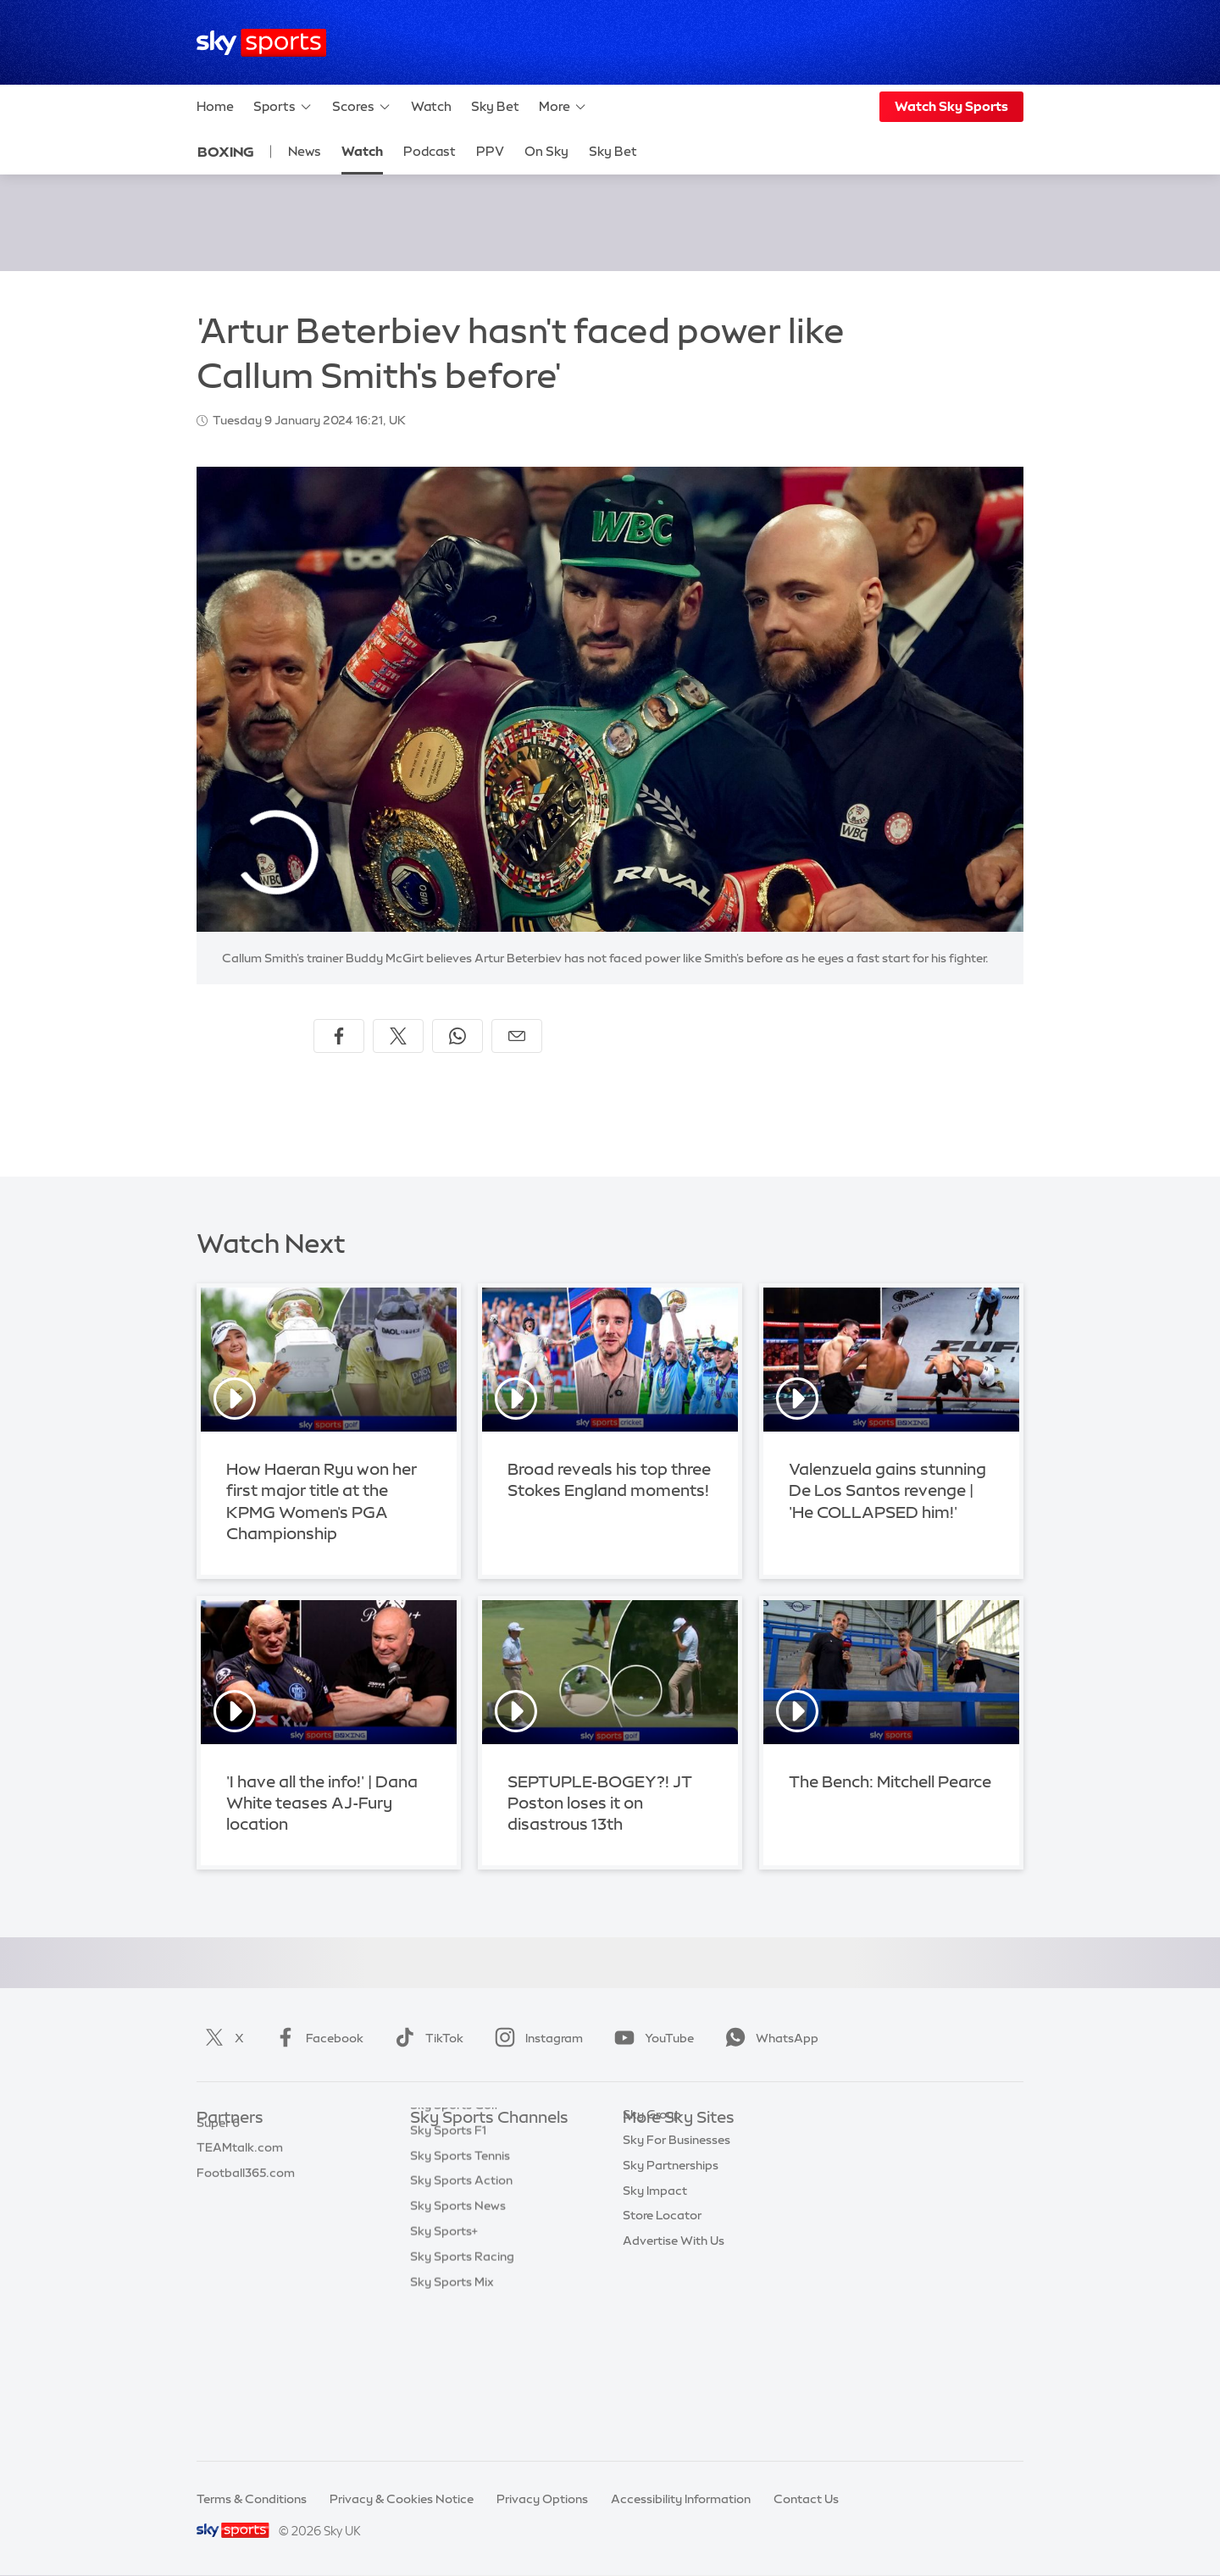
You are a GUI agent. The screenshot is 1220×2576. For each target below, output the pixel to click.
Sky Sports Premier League (486, 2169)
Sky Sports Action (461, 2320)
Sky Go (643, 2194)
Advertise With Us (673, 2346)
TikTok (425, 2038)
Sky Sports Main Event (473, 2144)
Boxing (225, 151)
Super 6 (218, 2169)
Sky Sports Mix (452, 2422)
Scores (361, 107)
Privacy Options (542, 2499)
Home (215, 106)
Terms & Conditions (252, 2499)
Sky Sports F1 (448, 2270)
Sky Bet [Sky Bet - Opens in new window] (613, 151)
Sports (283, 107)
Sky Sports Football (466, 2194)
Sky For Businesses (676, 2245)
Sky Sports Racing (462, 2396)
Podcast (429, 151)
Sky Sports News (458, 2346)
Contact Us (806, 2499)
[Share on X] (398, 1036)
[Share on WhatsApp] (457, 1036)
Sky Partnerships (670, 2270)
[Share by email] (516, 1036)
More (563, 107)
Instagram (535, 2038)
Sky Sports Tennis (460, 2296)
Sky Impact (655, 2296)
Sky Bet (495, 106)
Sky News (650, 2169)
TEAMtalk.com (240, 2194)
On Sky (546, 151)
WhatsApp (768, 2038)
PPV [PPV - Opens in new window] (490, 151)
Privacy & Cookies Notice (402, 2499)
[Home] (261, 43)
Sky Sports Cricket (463, 2219)
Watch (431, 106)
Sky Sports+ (444, 2371)
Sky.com (648, 2144)
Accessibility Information (681, 2499)
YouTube (650, 2038)
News (304, 151)
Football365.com (246, 2219)
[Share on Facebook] (338, 1036)
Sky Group (652, 2219)
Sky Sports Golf (454, 2245)
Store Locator (662, 2320)
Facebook (316, 2038)
